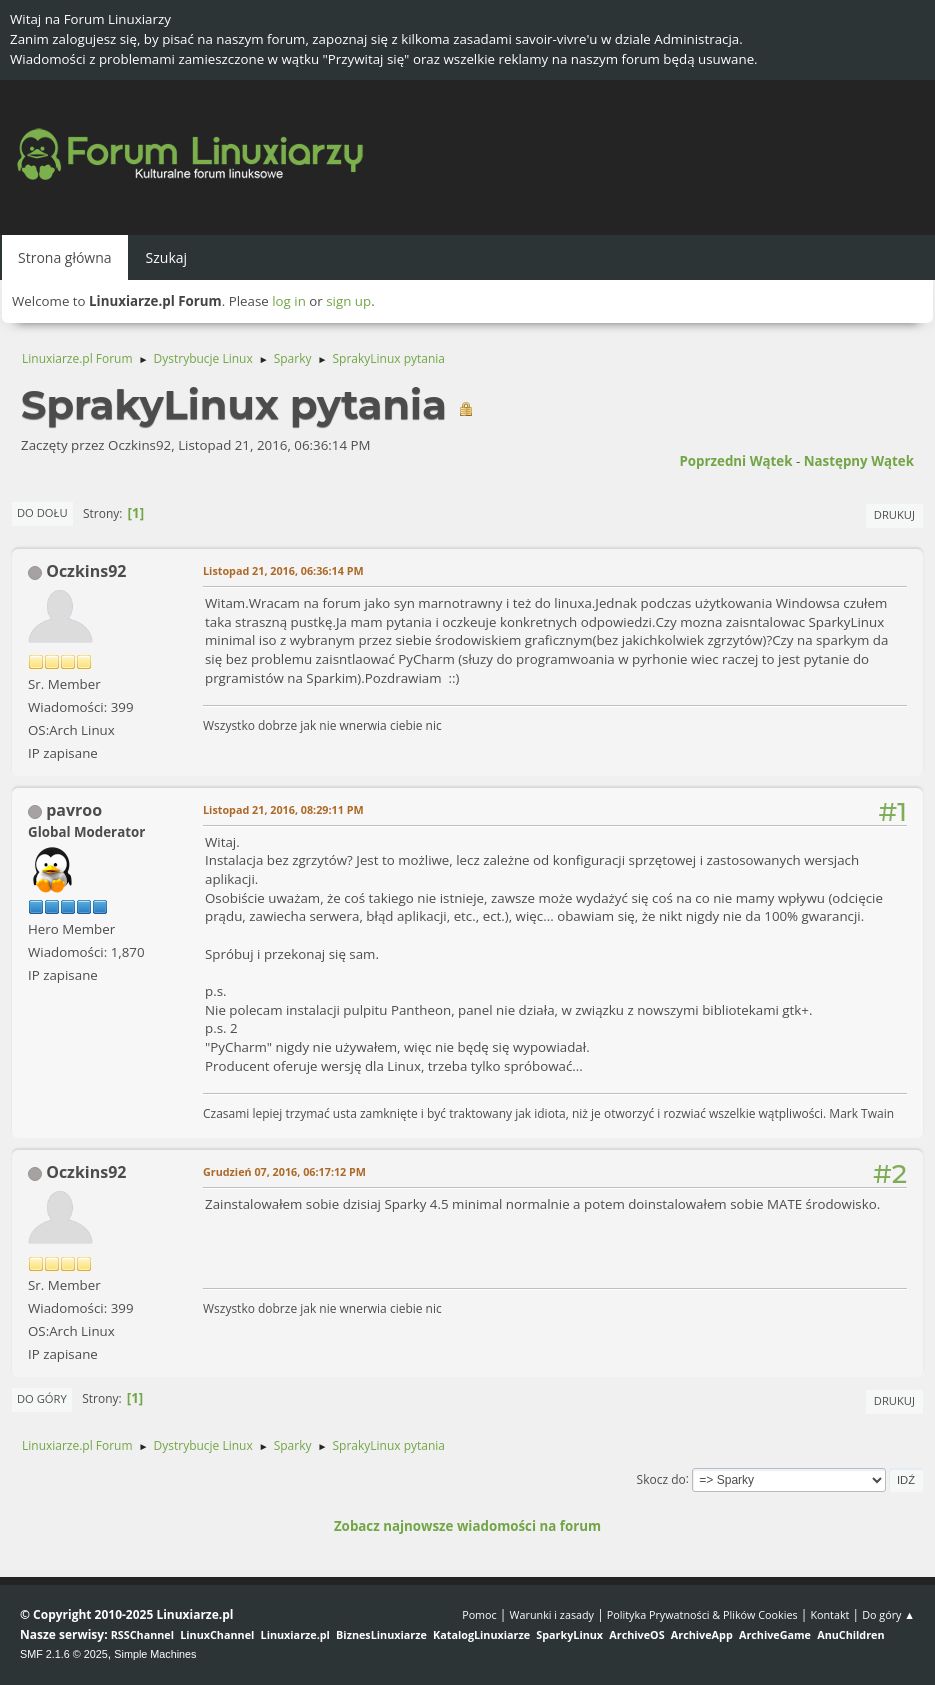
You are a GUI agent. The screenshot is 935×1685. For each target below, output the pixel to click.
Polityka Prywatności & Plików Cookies (702, 1614)
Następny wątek (859, 461)
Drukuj (894, 514)
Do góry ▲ (888, 1614)
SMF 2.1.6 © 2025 (64, 1654)
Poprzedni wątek (735, 461)
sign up (348, 301)
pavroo (74, 810)
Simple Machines (155, 1654)
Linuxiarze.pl (295, 1634)
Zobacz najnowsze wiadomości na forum (467, 1526)
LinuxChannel (217, 1634)
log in (289, 301)
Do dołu (42, 512)
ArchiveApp (702, 1634)
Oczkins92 (86, 571)
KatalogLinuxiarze (481, 1634)
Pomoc (479, 1614)
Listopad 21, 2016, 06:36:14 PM (283, 570)
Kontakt (829, 1614)
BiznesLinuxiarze (381, 1634)
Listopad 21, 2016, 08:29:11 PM (283, 809)
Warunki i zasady (552, 1614)
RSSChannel (142, 1634)
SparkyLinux (569, 1634)
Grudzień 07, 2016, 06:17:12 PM (284, 1171)
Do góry (42, 1398)
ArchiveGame (775, 1634)
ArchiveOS (636, 1634)
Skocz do (661, 1478)
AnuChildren (850, 1634)
